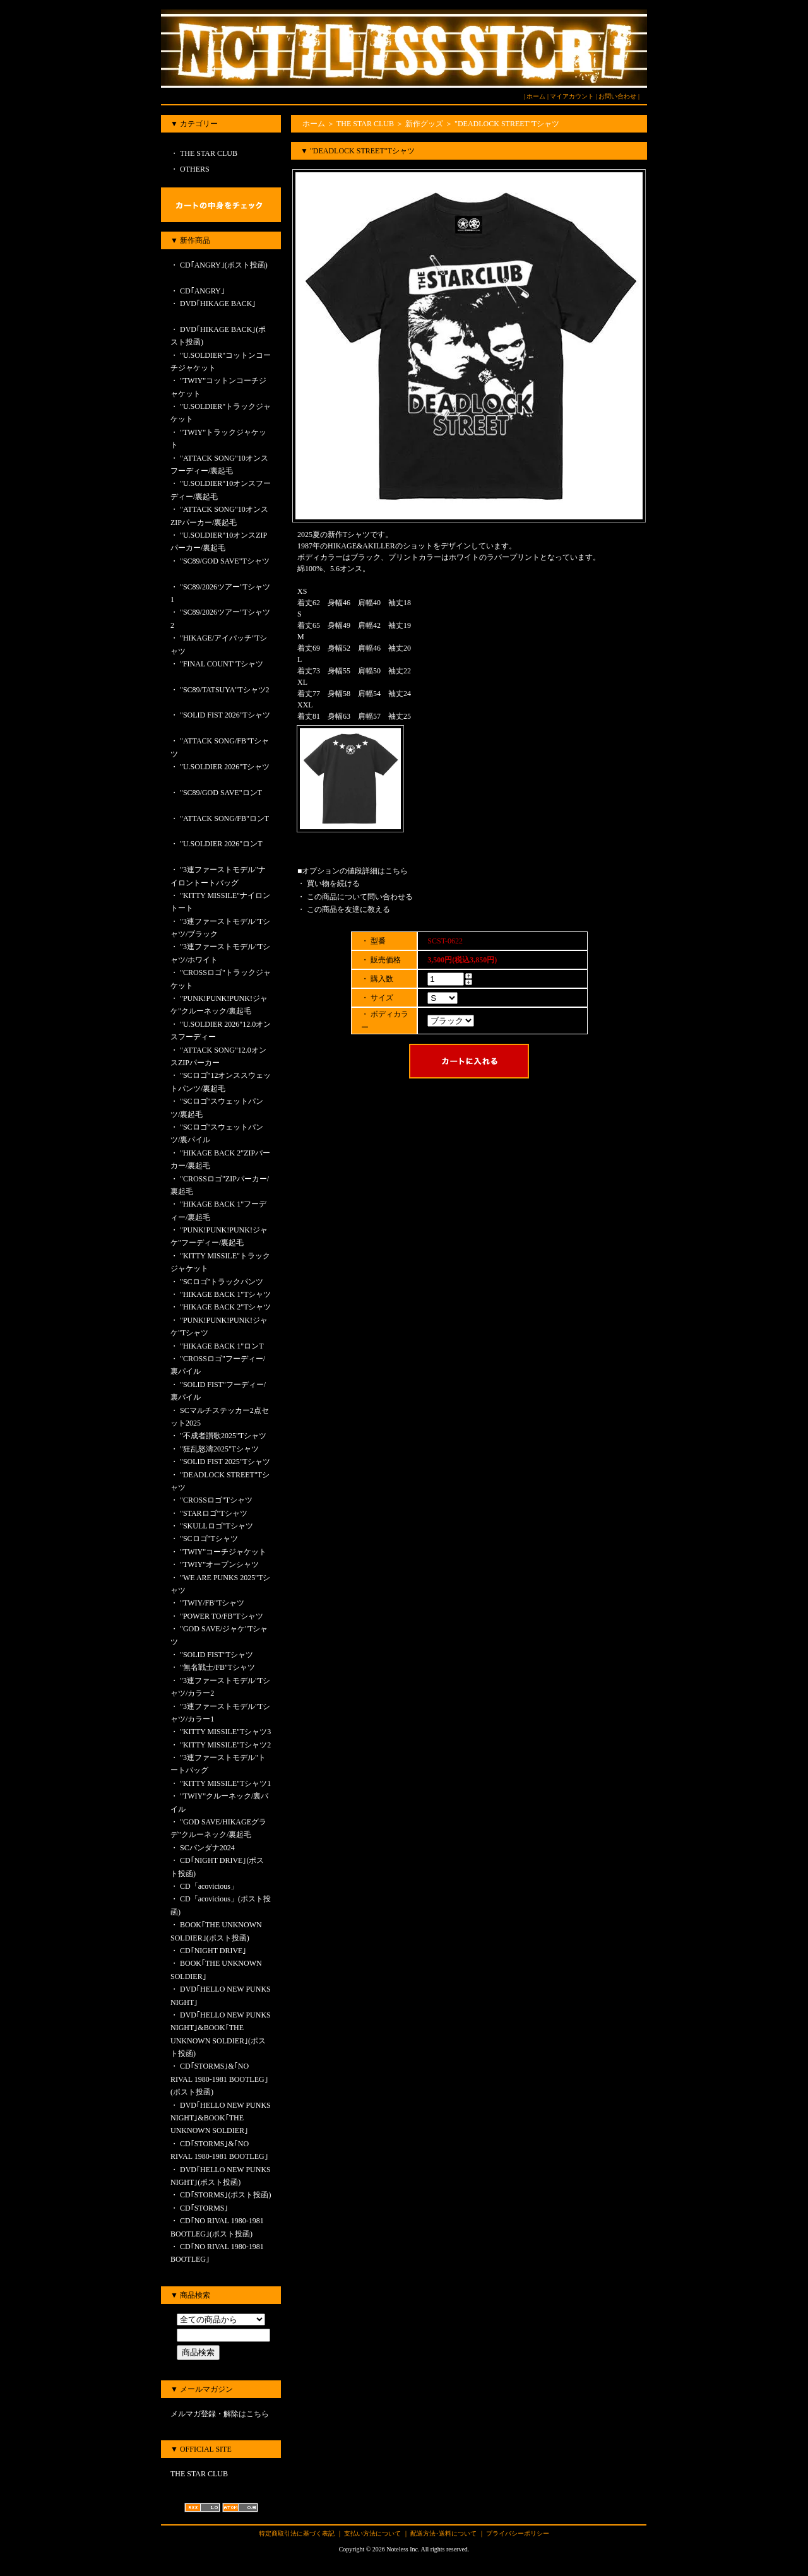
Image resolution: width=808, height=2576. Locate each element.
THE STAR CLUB (207, 153)
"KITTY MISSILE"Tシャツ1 (225, 1783)
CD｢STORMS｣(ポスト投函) (225, 2194)
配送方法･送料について (443, 2533)
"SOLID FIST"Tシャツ (216, 1654)
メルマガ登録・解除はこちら (219, 2413)
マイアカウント (572, 96)
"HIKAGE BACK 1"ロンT (221, 1346)
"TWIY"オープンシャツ (223, 1564)
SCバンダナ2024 (207, 1847)
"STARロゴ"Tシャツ (213, 1513)
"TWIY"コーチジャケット (223, 1551)
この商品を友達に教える (348, 909)
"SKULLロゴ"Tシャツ (216, 1525)
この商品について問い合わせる (360, 896)
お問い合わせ (617, 96)
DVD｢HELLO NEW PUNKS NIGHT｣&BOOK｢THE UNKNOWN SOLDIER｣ (220, 2118)
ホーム (535, 96)
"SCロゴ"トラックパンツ (221, 1281)
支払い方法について (372, 2533)
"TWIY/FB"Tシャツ (212, 1602)
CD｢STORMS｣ (204, 2208)
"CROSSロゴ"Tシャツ (216, 1500)
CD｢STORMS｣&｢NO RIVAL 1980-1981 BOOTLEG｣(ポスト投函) (219, 2079)
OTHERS (194, 169)
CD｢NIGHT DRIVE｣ (213, 1950)
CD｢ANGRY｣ (212, 291)
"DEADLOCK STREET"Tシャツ (506, 123)
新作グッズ (424, 123)
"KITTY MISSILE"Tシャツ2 (225, 1744)
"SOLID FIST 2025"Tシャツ (225, 1461)
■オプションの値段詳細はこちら (352, 870)
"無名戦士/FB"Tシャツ (217, 1667)
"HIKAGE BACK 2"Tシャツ (225, 1307)
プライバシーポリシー (517, 2533)
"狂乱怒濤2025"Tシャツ (219, 1449)
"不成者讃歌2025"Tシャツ (223, 1435)
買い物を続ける (333, 883)
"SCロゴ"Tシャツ (209, 1538)
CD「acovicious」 (209, 1886)
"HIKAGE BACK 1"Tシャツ (225, 1294)
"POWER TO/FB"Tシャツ (221, 1616)
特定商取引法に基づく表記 (297, 2533)
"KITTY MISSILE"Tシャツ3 (225, 1731)
